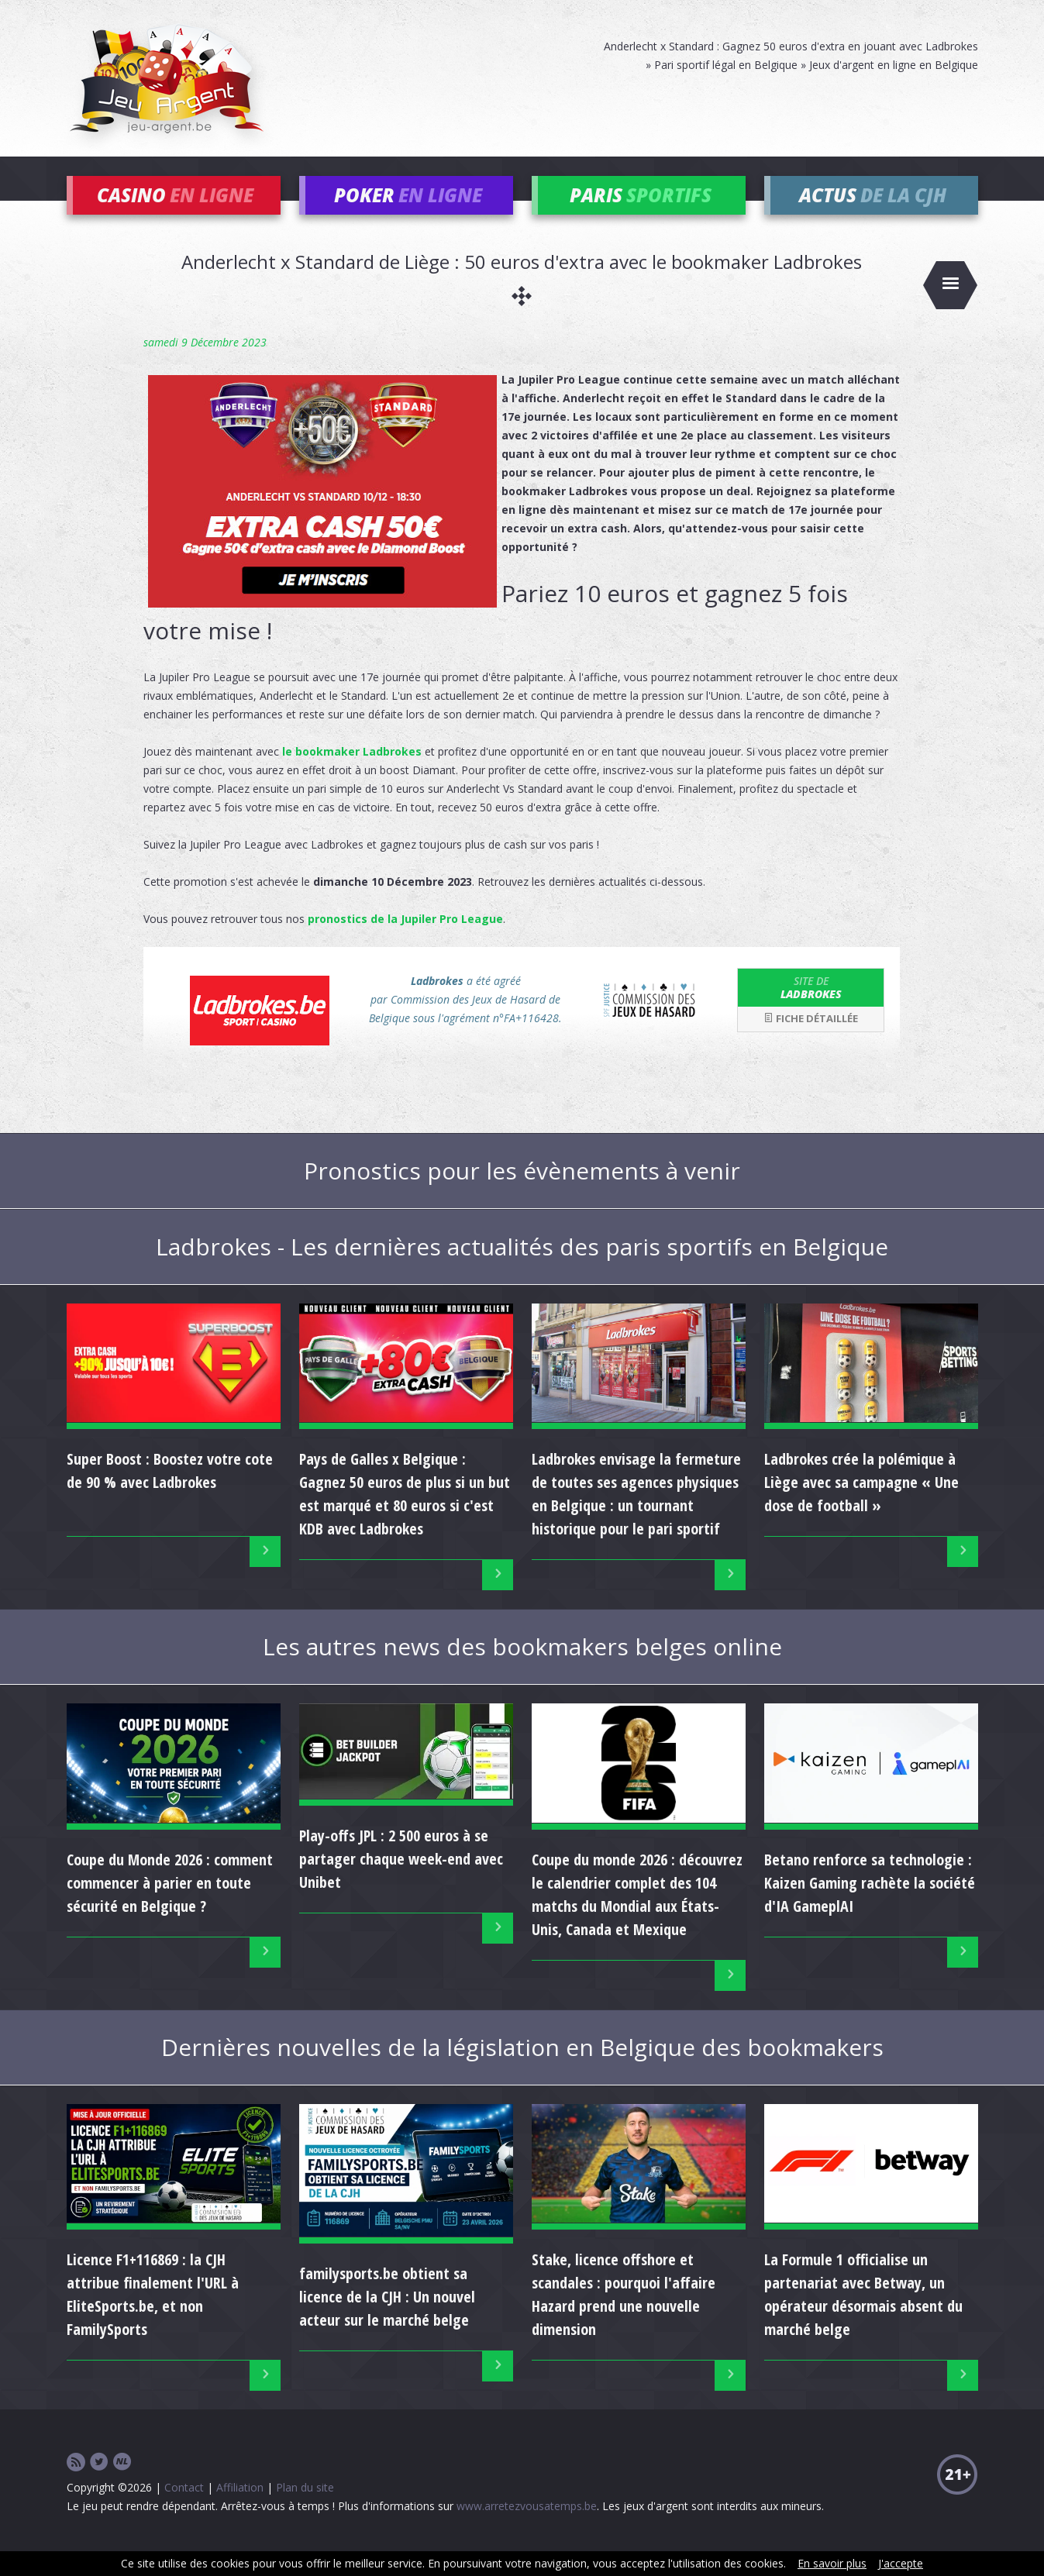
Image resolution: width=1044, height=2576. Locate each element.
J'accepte (900, 2563)
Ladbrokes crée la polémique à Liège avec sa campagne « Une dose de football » (861, 1505)
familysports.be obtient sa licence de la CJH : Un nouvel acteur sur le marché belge (387, 2320)
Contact (184, 2510)
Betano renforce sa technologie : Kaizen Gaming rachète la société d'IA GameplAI (869, 1905)
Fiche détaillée (810, 1042)
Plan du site (305, 2510)
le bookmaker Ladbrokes (352, 773)
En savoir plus (832, 2563)
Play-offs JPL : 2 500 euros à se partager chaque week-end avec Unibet (401, 1882)
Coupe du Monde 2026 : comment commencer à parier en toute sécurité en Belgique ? (170, 1905)
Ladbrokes (810, 1010)
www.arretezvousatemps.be (527, 2529)
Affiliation (240, 2510)
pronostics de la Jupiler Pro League (405, 941)
